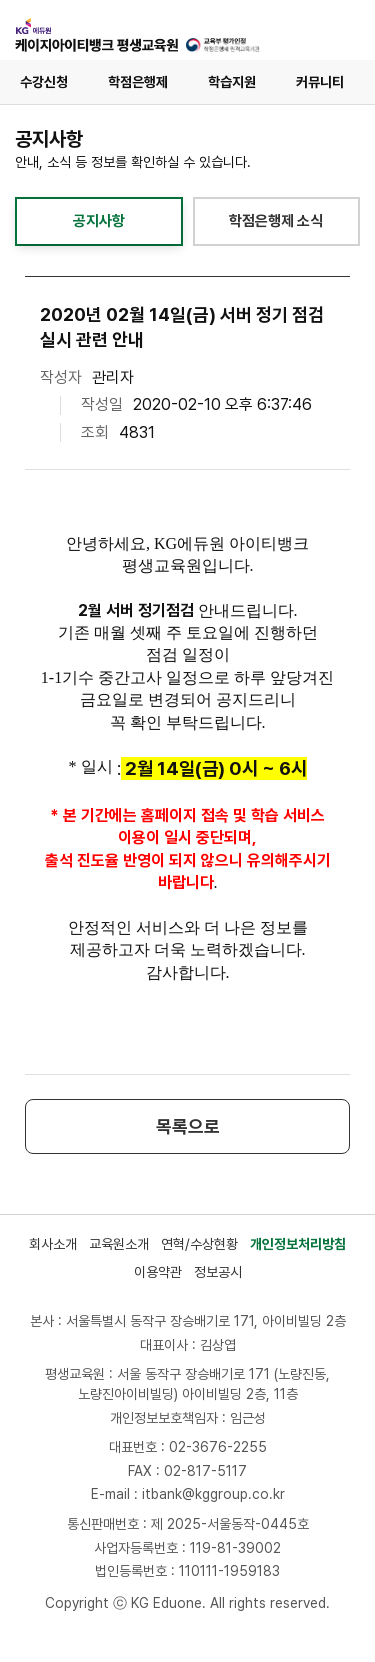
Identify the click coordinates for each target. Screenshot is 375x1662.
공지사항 (99, 221)
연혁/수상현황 (199, 1244)
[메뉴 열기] (338, 30)
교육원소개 (119, 1244)
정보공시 (218, 1272)
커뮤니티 (320, 82)
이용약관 (158, 1272)
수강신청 (44, 82)
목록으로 (188, 1126)
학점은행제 (138, 82)
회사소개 (53, 1244)
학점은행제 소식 (276, 221)
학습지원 (232, 82)
